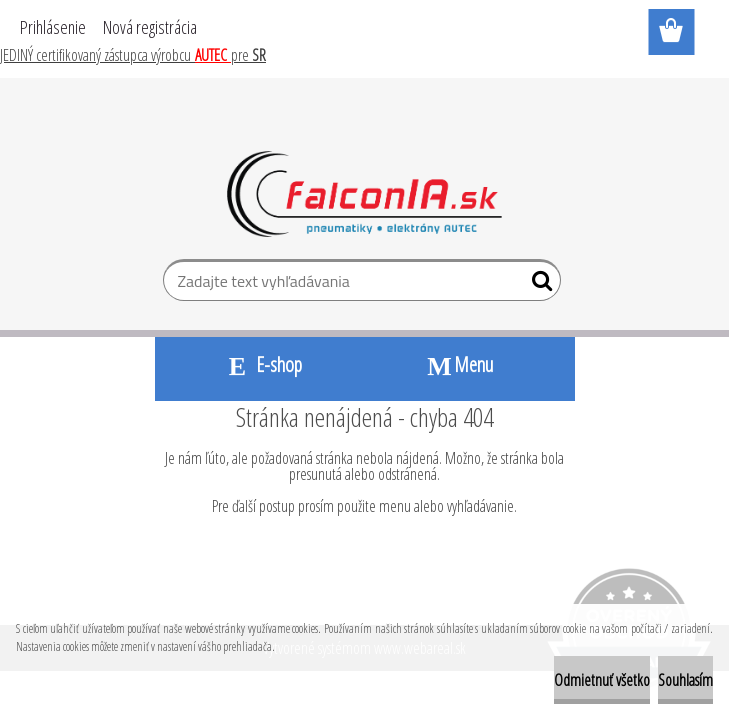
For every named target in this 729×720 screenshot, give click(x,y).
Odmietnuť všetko (602, 680)
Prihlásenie (53, 27)
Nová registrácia (150, 27)
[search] (537, 285)
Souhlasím (685, 680)
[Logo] (364, 194)
